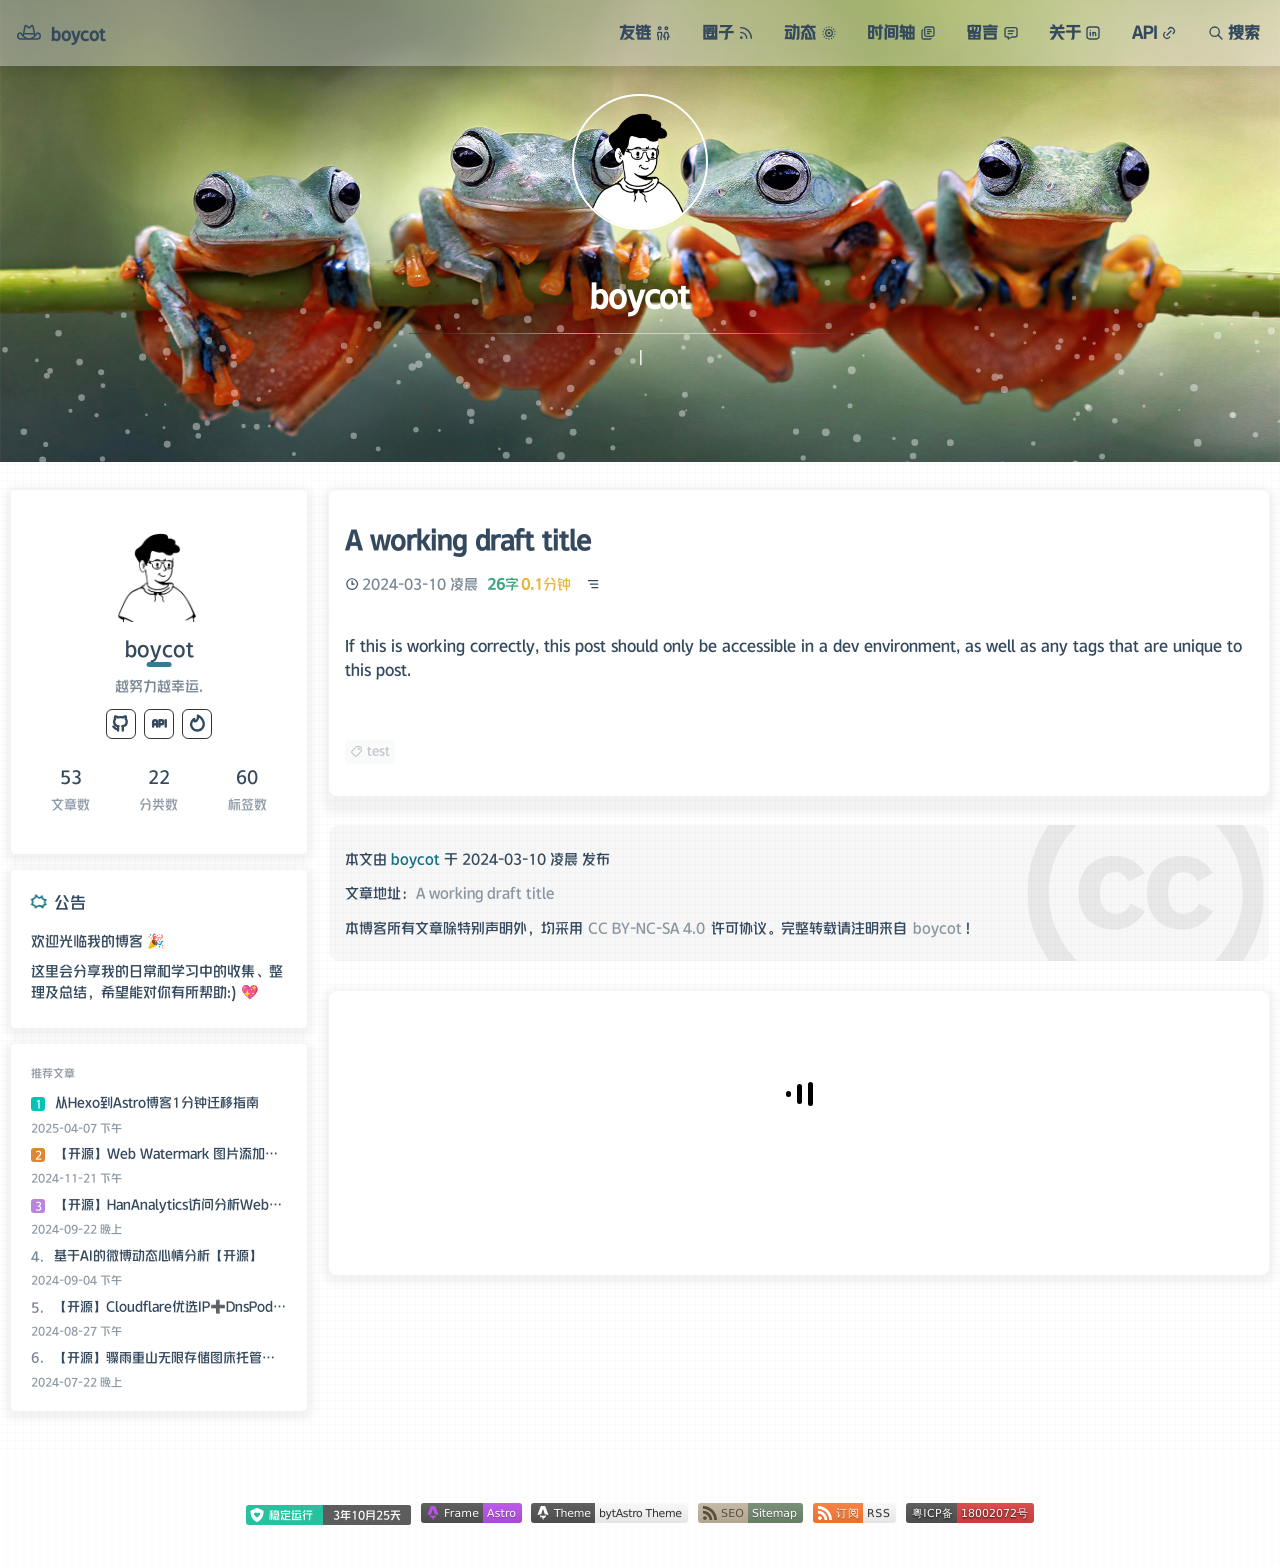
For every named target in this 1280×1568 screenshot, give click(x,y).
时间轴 (901, 32)
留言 (992, 32)
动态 (810, 32)
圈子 (728, 32)
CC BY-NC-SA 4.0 (646, 928)
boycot (937, 928)
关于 (1075, 32)
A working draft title (485, 893)
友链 (645, 32)
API (1154, 32)
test (370, 750)
